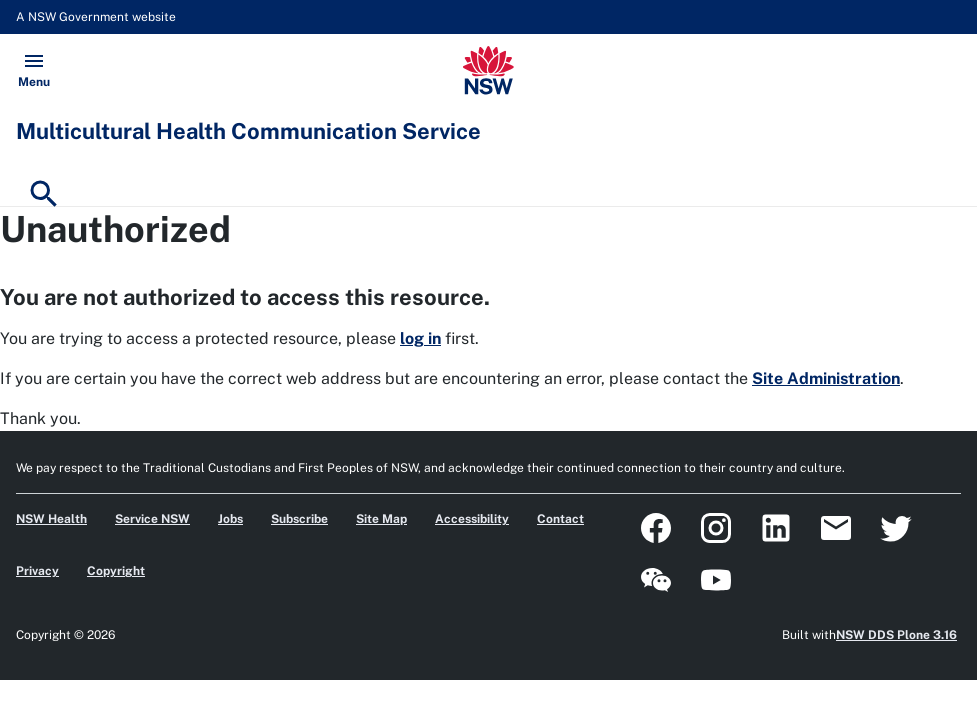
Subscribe (299, 519)
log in (420, 338)
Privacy (37, 571)
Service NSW (152, 519)
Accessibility (472, 519)
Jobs (230, 519)
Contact (560, 519)
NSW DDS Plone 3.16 (896, 635)
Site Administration (826, 378)
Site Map (381, 519)
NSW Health (51, 519)
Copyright (116, 571)
